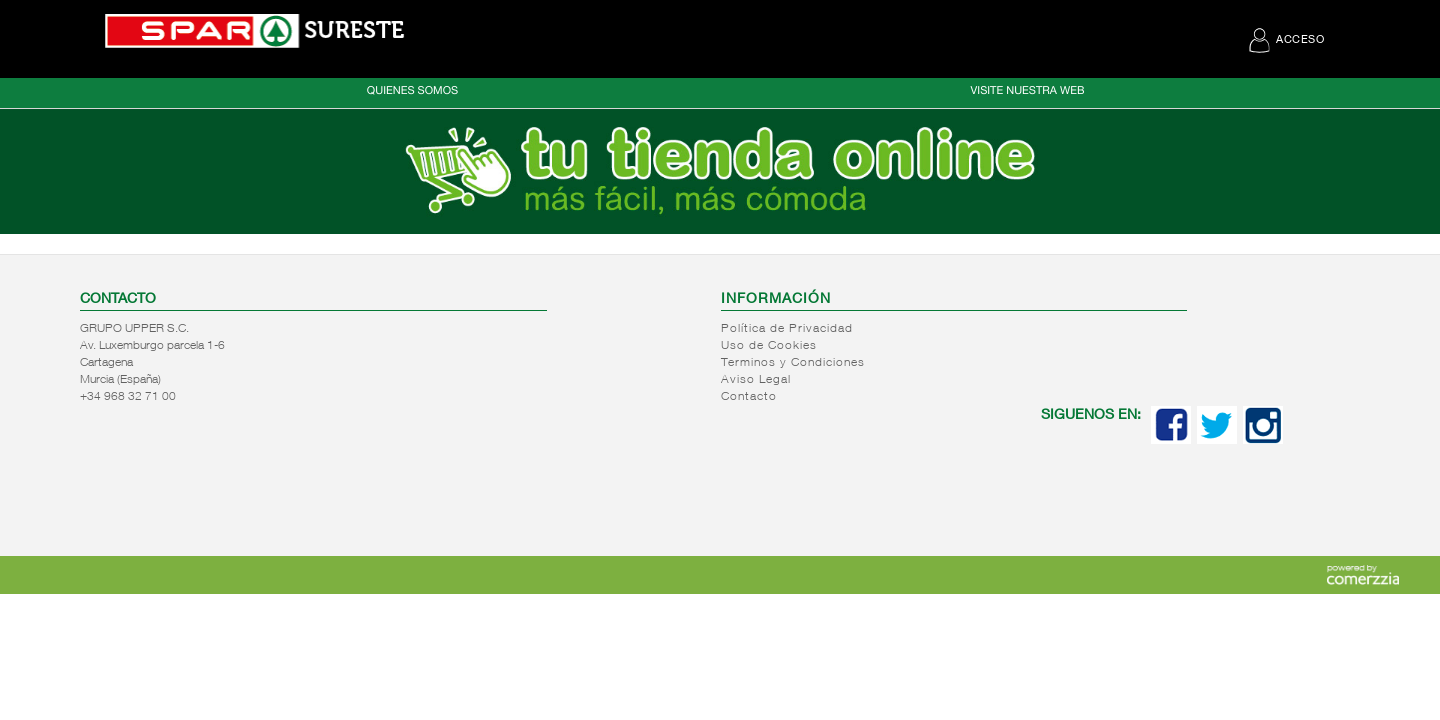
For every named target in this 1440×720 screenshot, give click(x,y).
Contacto (749, 397)
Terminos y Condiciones (793, 363)
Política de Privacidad (787, 329)
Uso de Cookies (769, 346)
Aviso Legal (756, 380)
